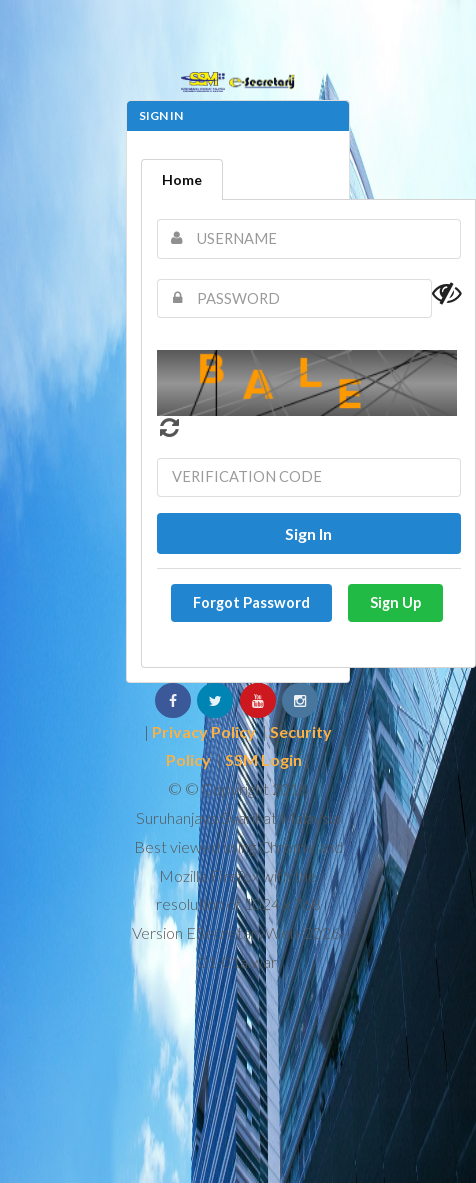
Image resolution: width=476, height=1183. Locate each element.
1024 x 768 (282, 903)
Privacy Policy (204, 731)
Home (182, 179)
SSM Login (263, 759)
